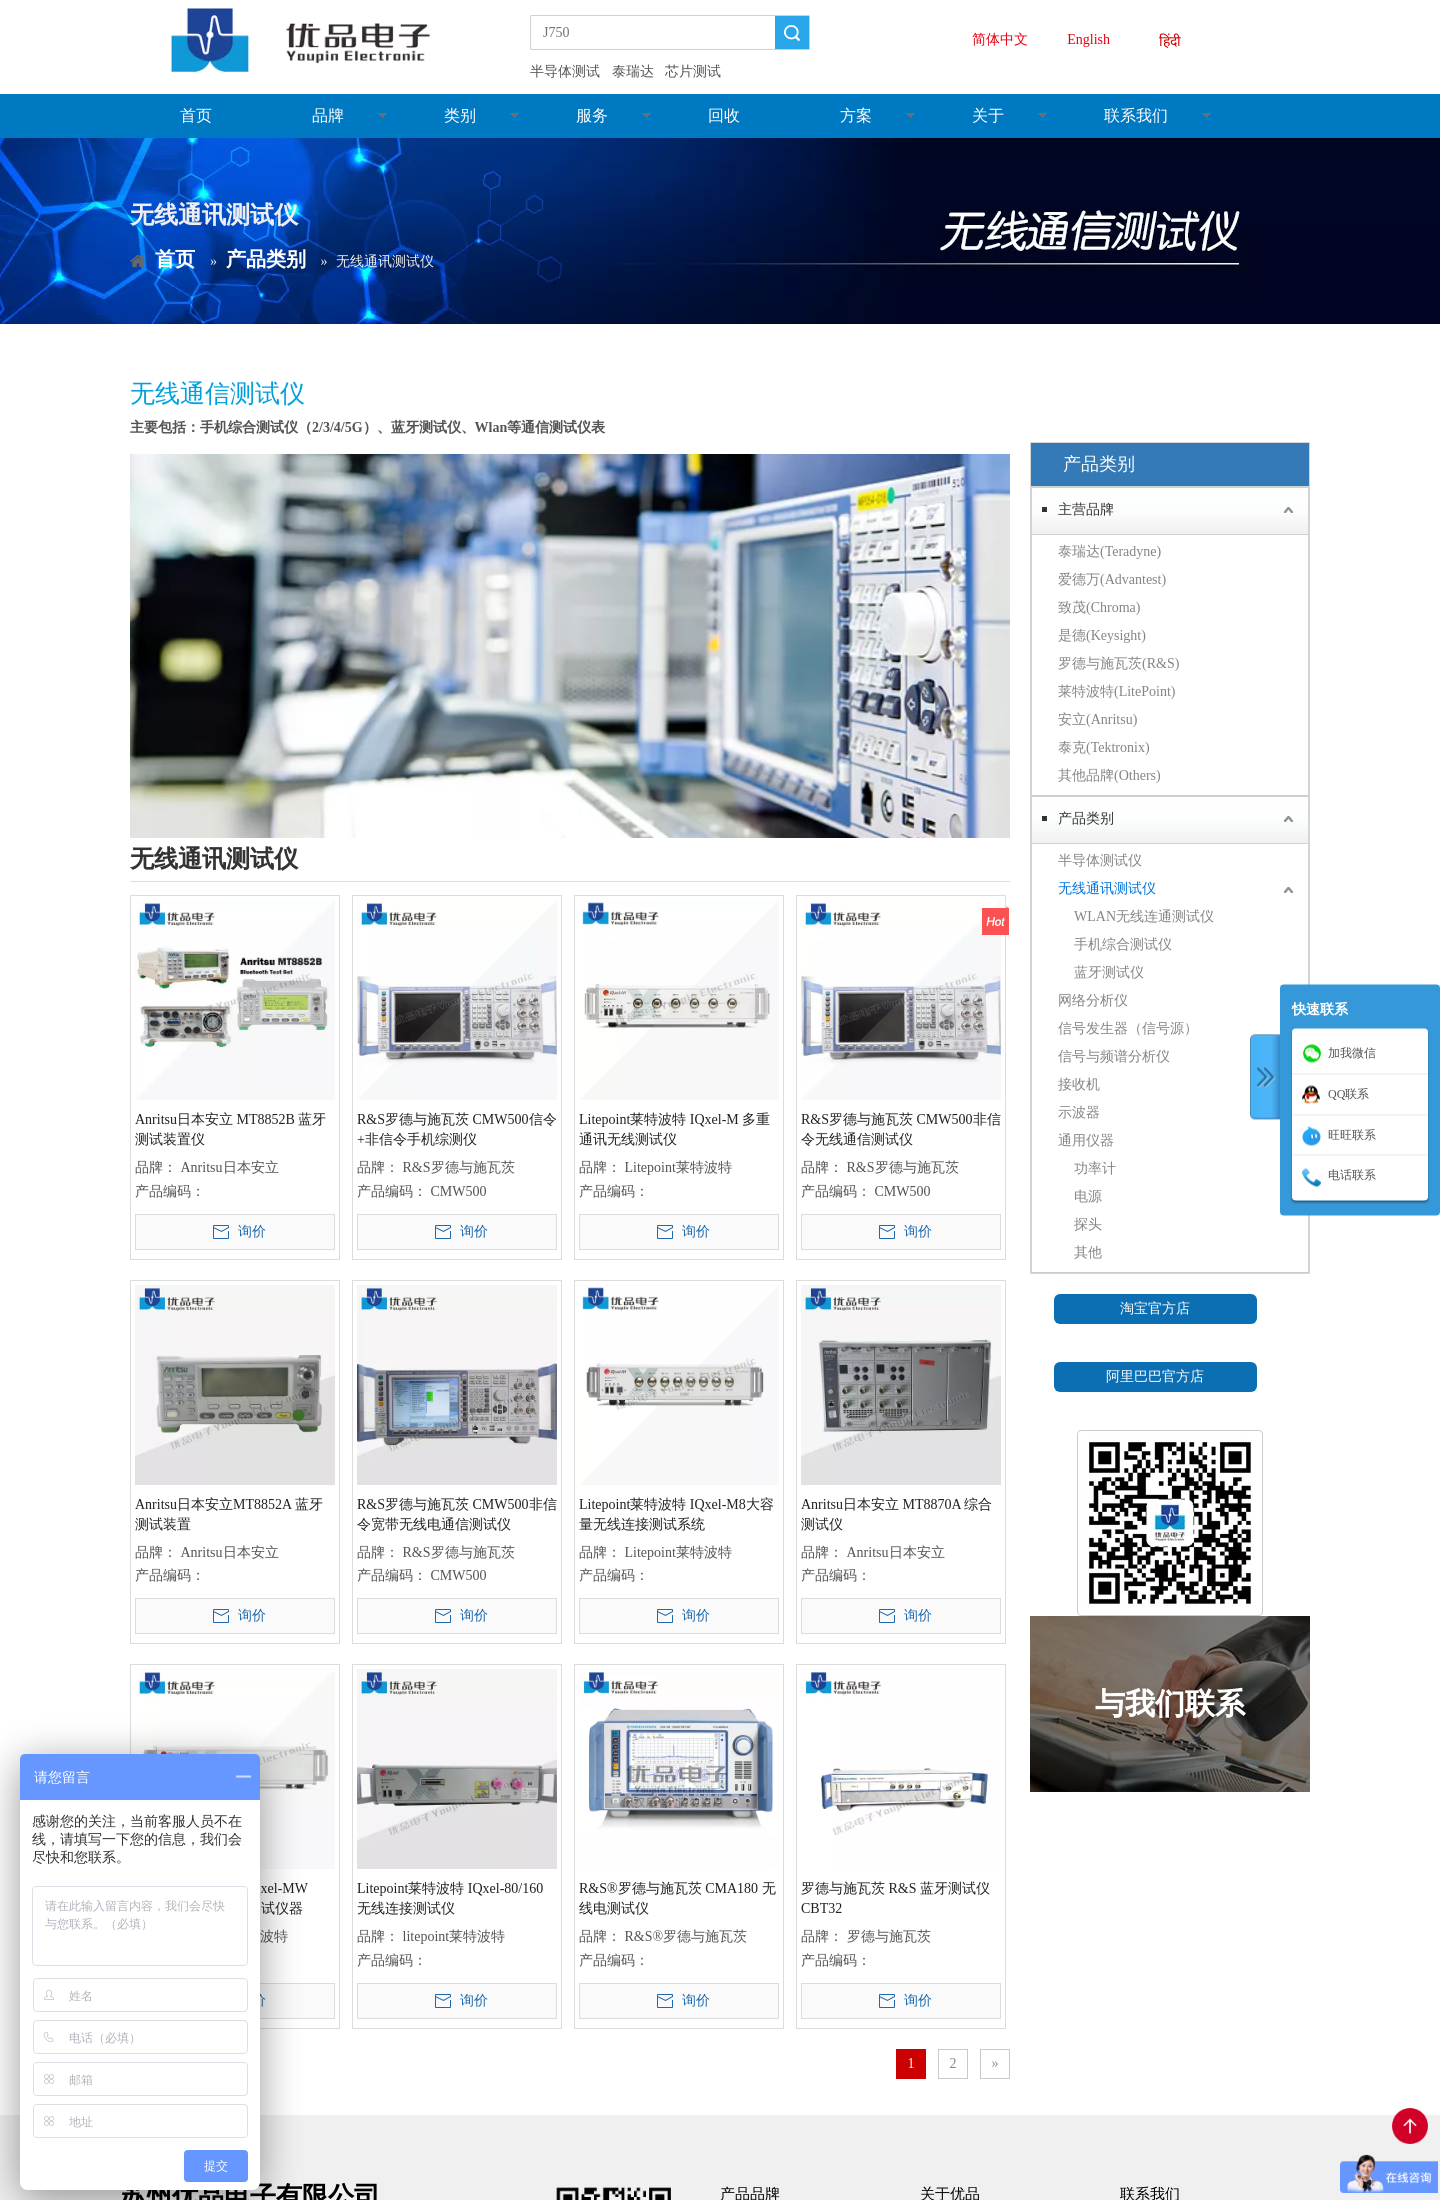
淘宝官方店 (1155, 1308)
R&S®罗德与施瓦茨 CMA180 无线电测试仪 (677, 1898)
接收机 (1079, 1084)
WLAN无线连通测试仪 (1144, 916)
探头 (1088, 1224)
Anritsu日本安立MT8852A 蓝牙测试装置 (229, 1514)
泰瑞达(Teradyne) (1109, 551)
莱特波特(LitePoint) (1116, 691)
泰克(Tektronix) (1104, 747)
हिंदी (1170, 41)
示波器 (1079, 1112)
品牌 (328, 115)
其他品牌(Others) (1109, 775)
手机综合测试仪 (1123, 944)
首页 (196, 115)
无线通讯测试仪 (1107, 888)
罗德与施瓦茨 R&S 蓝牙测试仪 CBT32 (895, 1898)
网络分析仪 (1093, 1000)
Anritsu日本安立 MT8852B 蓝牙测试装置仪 (230, 1129)
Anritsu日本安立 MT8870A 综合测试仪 (896, 1514)
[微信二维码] (1170, 1523)
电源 (1088, 1196)
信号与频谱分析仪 (1114, 1056)
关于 (988, 115)
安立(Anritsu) (1097, 719)
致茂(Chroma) (1099, 607)
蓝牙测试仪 (1109, 972)
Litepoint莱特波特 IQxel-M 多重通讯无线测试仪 (674, 1129)
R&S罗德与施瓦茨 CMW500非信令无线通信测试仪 (901, 1129)
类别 (460, 115)
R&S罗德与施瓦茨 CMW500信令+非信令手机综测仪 (457, 1129)
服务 (592, 115)
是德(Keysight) (1102, 635)
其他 (1088, 1252)
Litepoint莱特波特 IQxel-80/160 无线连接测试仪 (450, 1898)
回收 (724, 115)
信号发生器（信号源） (1128, 1028)
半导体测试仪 (1100, 860)
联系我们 (1136, 115)
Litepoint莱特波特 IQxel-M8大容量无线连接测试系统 (676, 1514)
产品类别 (1086, 818)
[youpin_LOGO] (318, 40)
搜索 (792, 32)
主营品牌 (1086, 509)
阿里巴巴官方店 (1155, 1376)
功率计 (1095, 1168)
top (1410, 2126)
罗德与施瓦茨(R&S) (1118, 663)
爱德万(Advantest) (1112, 579)
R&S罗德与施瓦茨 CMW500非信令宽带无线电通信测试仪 (457, 1514)
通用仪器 (1086, 1140)
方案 (856, 115)
